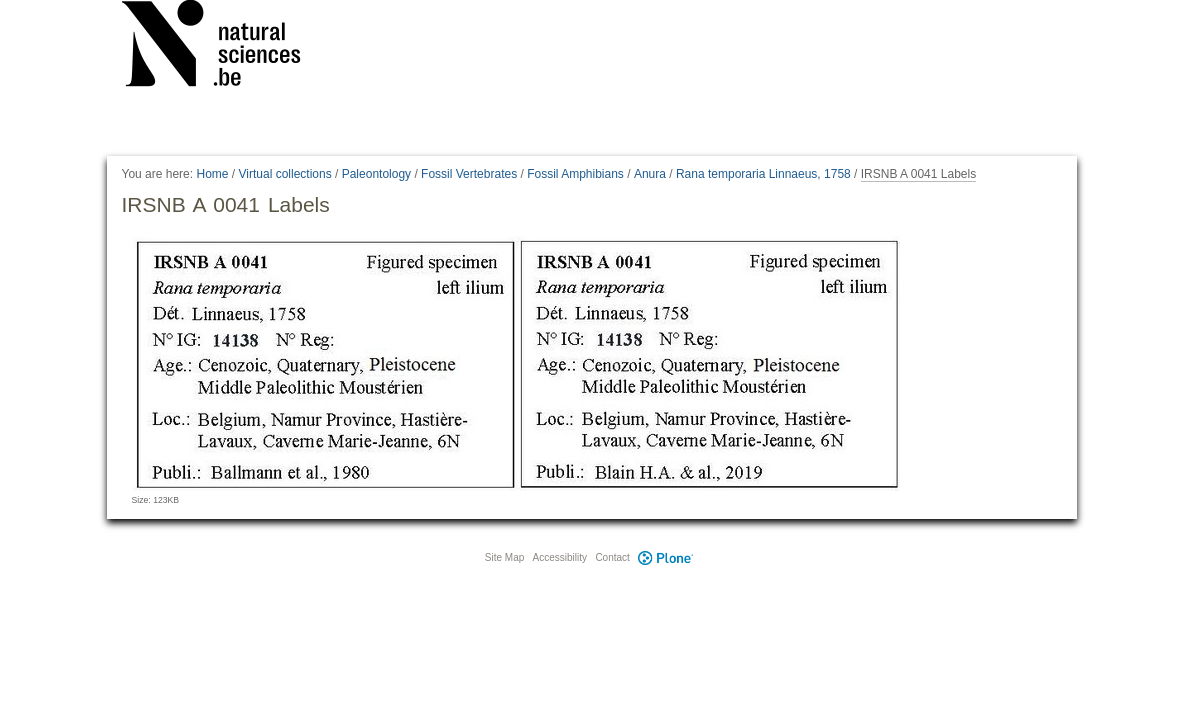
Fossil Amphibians (575, 174)
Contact (612, 557)
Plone (666, 557)
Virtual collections (285, 174)
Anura (650, 174)
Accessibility (560, 557)
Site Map (504, 557)
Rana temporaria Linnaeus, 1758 (763, 174)
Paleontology (376, 174)
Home (212, 174)
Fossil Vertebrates (469, 174)
